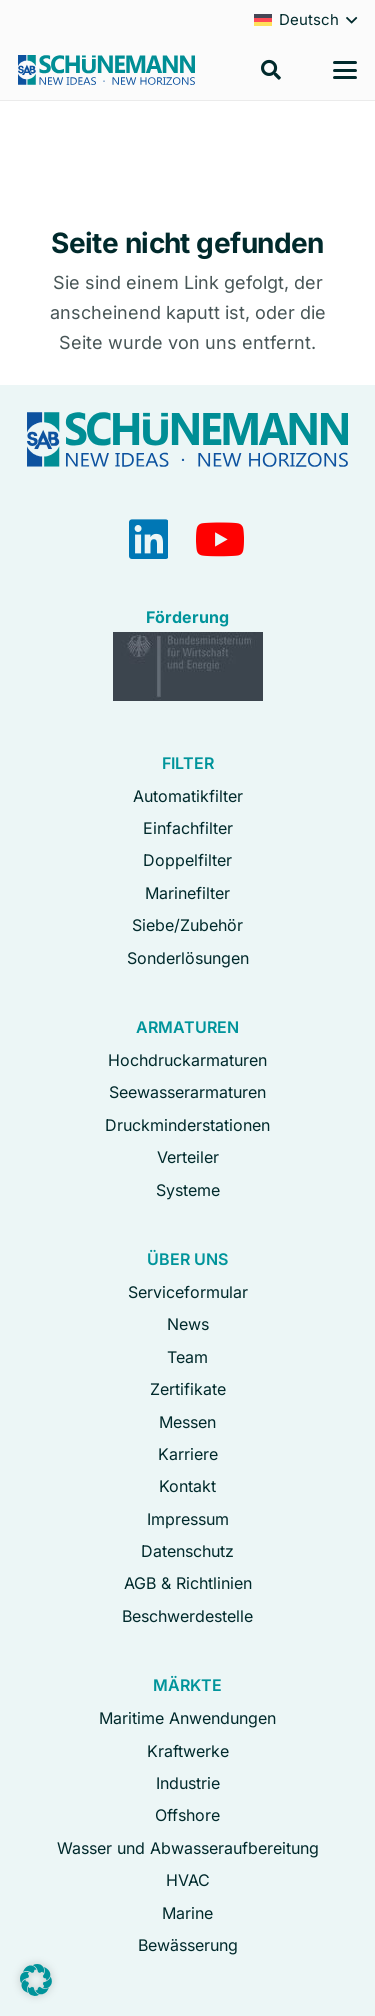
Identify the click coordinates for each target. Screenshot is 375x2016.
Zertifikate (188, 1389)
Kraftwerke (188, 1751)
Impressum (188, 1519)
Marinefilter (187, 893)
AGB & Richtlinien (188, 1583)
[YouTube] (220, 539)
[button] (271, 70)
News (188, 1324)
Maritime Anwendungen (187, 1718)
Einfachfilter (188, 828)
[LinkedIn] (148, 539)
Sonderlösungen (188, 958)
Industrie (188, 1783)
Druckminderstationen (187, 1125)
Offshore (187, 1815)
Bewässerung (188, 1945)
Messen (187, 1422)
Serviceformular (188, 1292)
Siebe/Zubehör (187, 925)
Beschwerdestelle (187, 1616)
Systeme (188, 1190)
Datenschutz (187, 1551)
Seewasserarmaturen (187, 1092)
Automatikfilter (188, 796)
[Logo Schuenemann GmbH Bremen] (106, 70)
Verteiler (188, 1157)
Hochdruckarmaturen (187, 1060)
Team (187, 1357)
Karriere (188, 1454)
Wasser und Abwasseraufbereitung (188, 1848)
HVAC (188, 1880)
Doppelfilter (187, 860)
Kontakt (187, 1486)
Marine (187, 1913)
